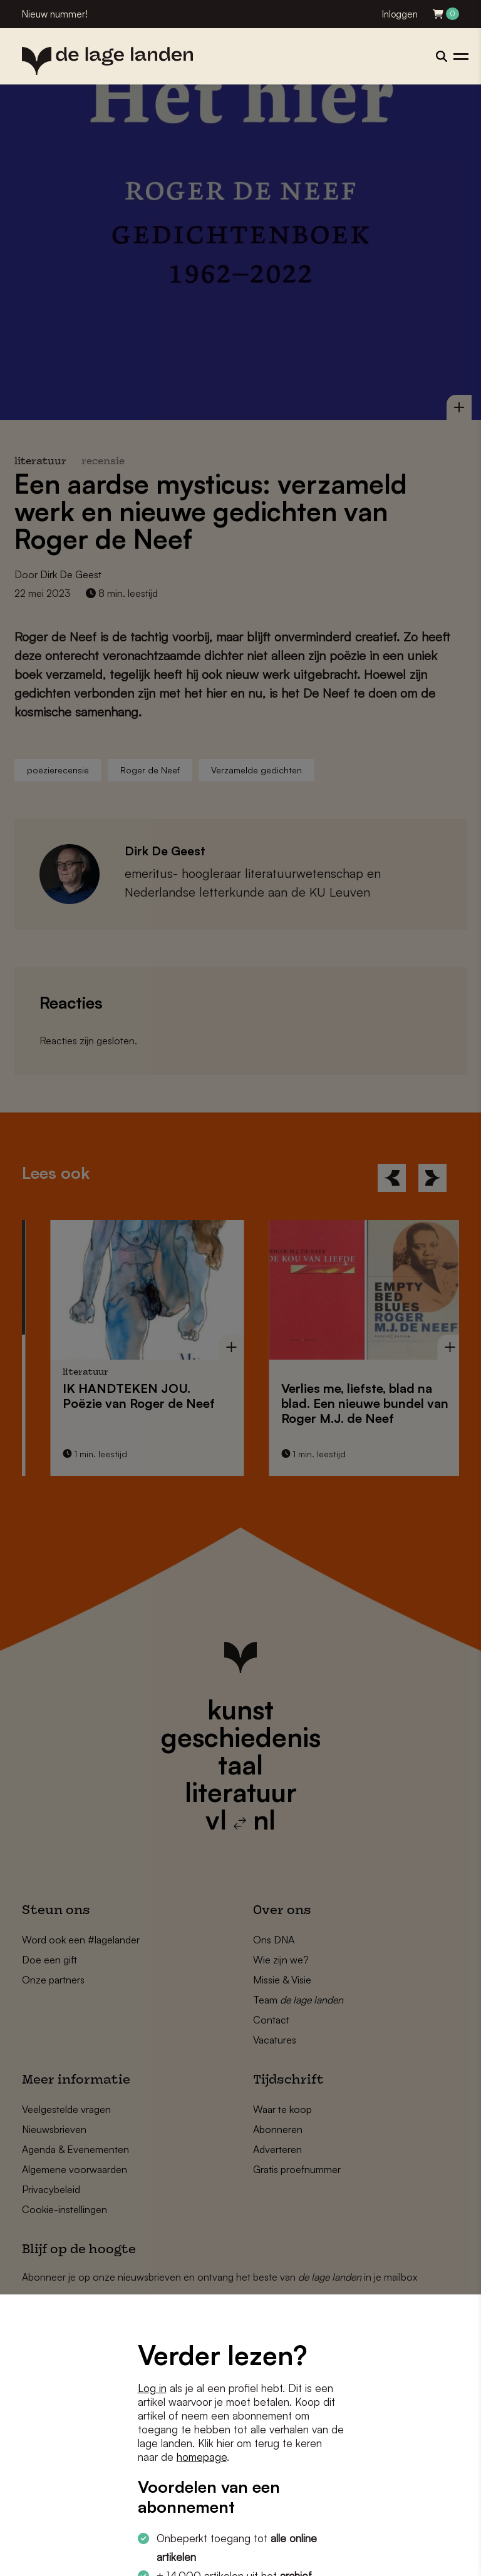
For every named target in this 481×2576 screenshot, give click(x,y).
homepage (202, 2456)
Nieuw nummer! (55, 14)
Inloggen (400, 14)
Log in (152, 2388)
